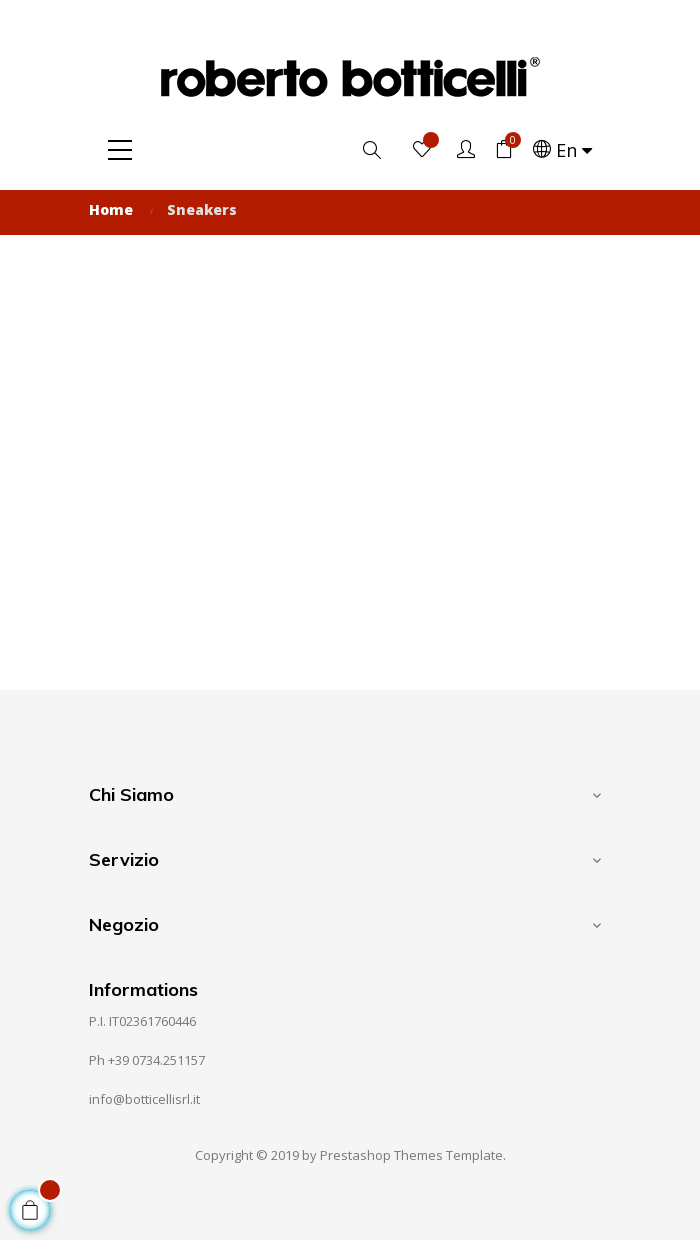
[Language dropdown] (562, 150)
